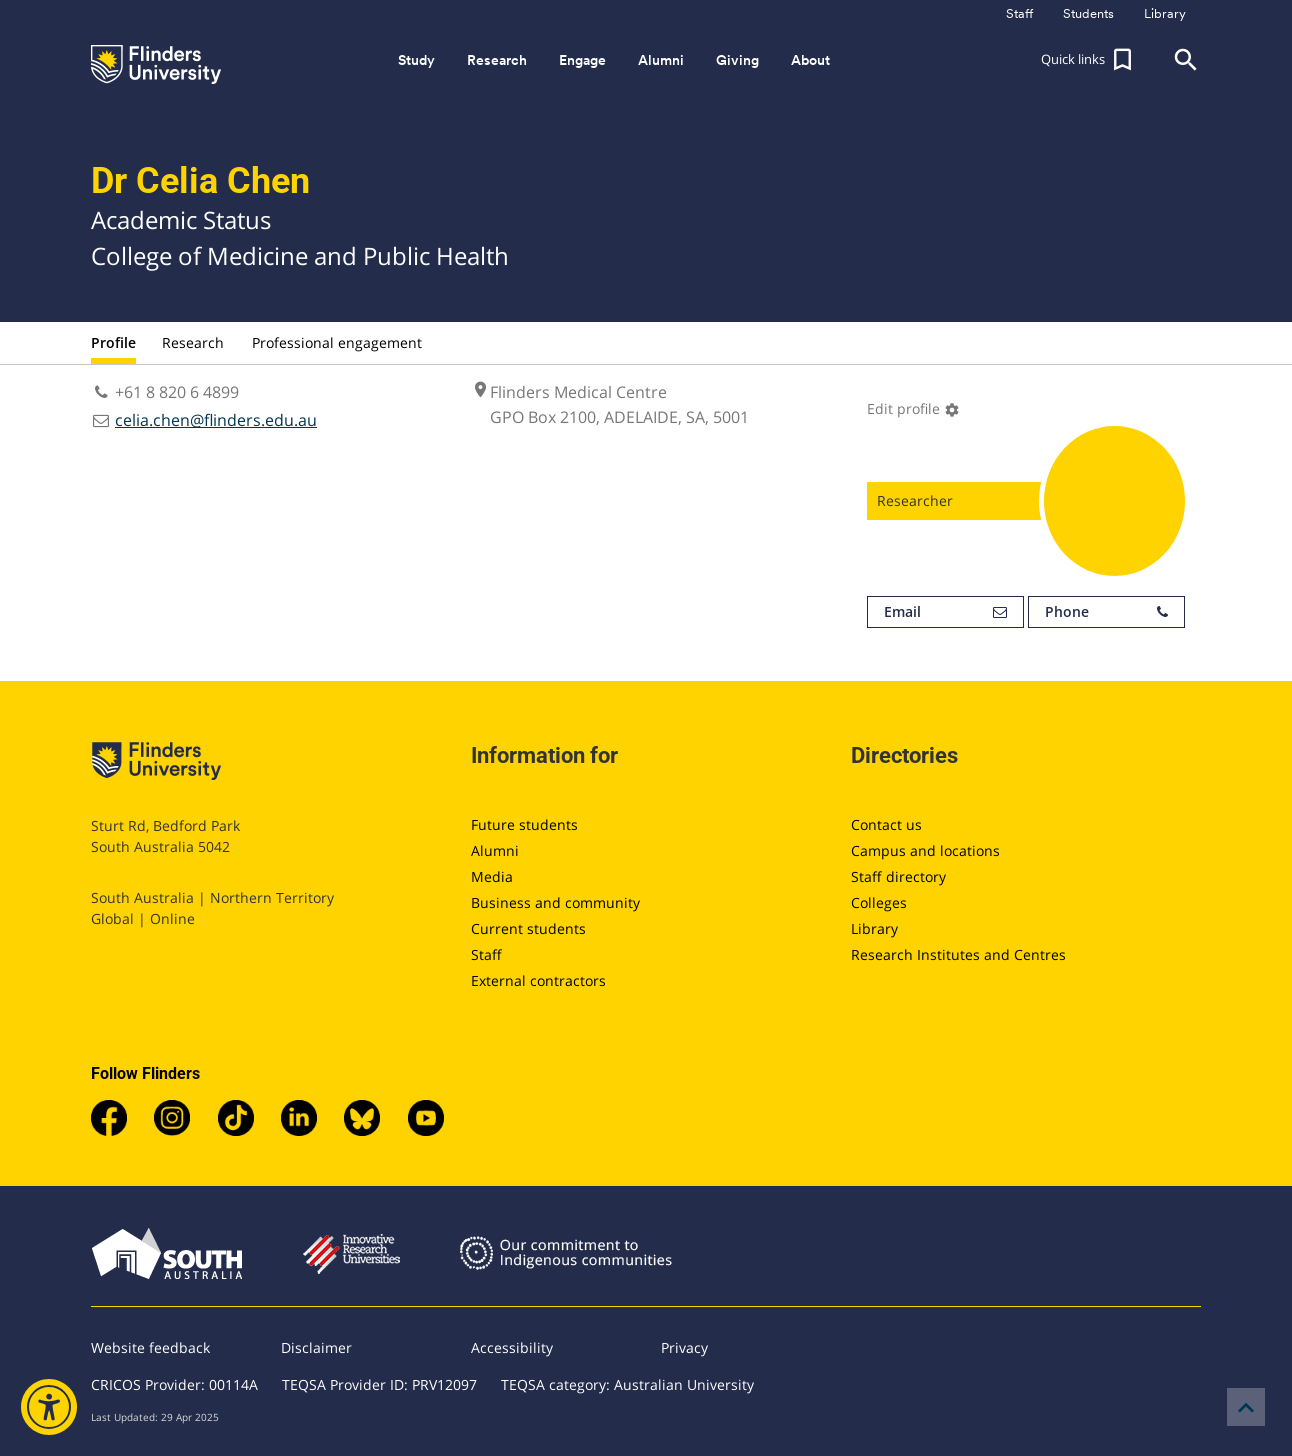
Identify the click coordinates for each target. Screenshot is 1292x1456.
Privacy (684, 1347)
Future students (524, 824)
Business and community (555, 902)
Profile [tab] (113, 342)
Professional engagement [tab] (337, 342)
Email (945, 612)
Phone (1106, 612)
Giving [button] (737, 60)
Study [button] (416, 60)
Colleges (879, 902)
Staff (486, 954)
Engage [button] (582, 60)
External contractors (538, 980)
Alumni (495, 850)
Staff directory (898, 876)
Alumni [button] (661, 60)
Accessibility (512, 1347)
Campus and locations (925, 850)
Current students (528, 928)
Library (874, 928)
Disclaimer (316, 1347)
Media (492, 876)
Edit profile (913, 408)
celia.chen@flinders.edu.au (216, 420)
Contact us (886, 824)
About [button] (810, 60)
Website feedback (150, 1347)
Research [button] (497, 60)
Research (193, 342)
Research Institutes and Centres (958, 954)
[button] (1089, 60)
